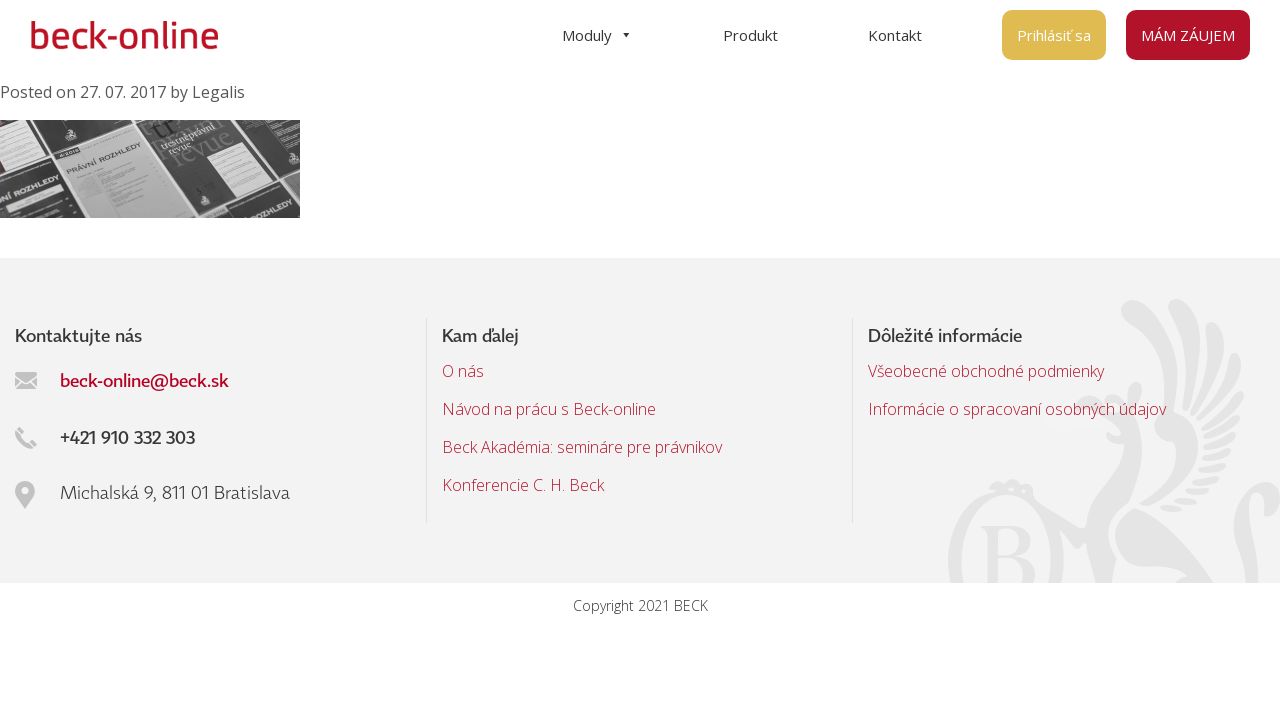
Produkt (750, 35)
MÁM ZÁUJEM (1188, 35)
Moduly (597, 35)
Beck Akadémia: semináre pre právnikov (582, 447)
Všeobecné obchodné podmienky (986, 371)
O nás (463, 371)
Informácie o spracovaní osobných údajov (1017, 409)
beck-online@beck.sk (144, 380)
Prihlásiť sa (1054, 35)
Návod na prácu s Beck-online (549, 409)
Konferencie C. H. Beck (523, 485)
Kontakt (895, 35)
